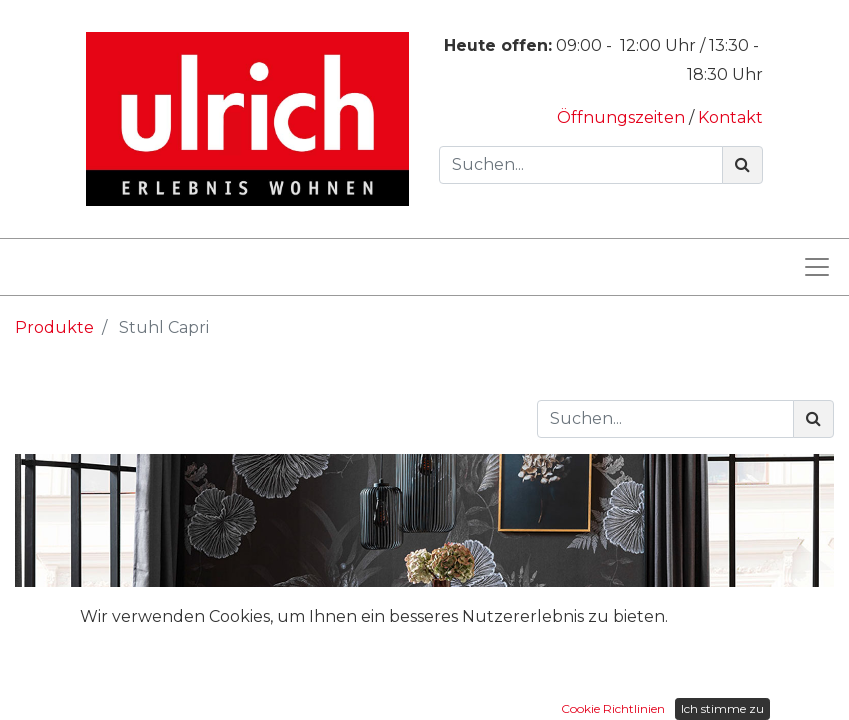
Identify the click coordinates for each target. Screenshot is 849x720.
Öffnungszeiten (623, 117)
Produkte (54, 327)
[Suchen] (742, 165)
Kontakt (730, 117)
